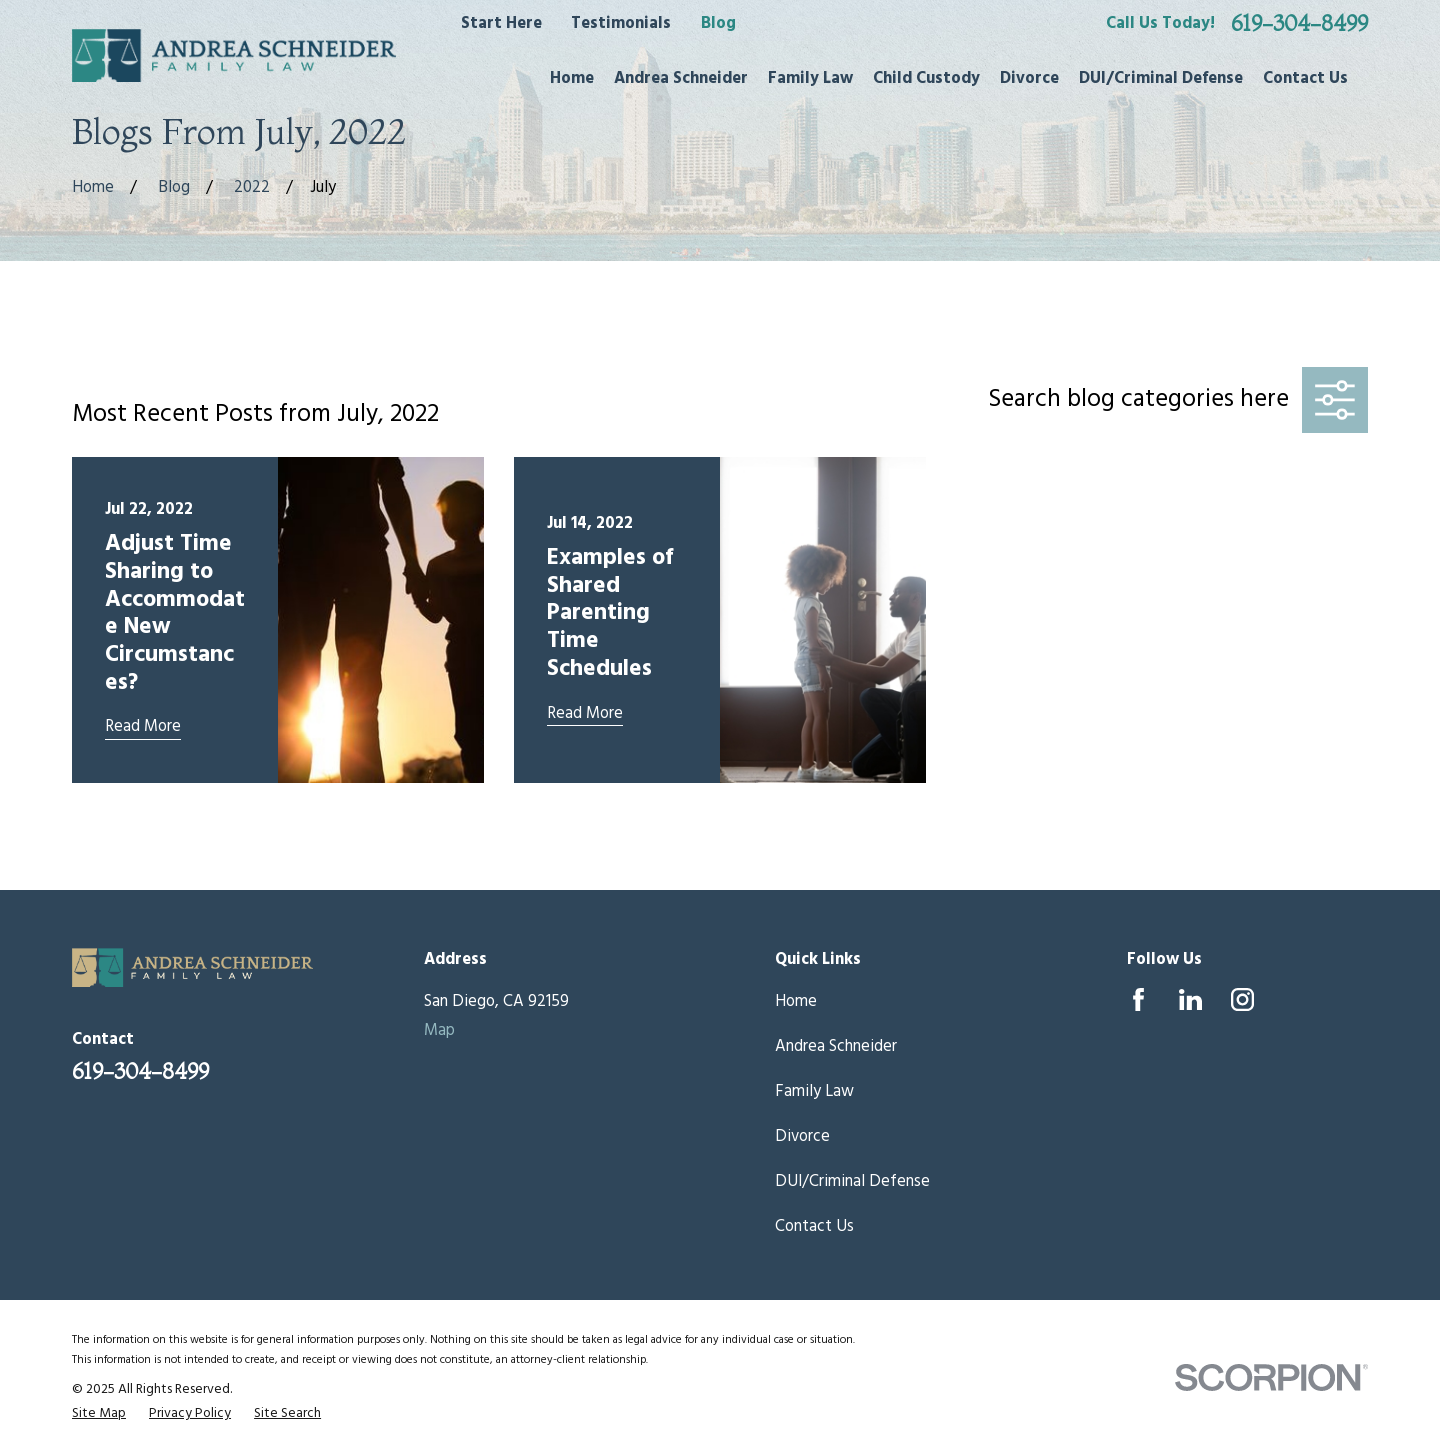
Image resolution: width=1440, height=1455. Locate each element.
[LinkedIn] (1190, 999)
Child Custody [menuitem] (926, 79)
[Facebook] (1138, 999)
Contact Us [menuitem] (1305, 79)
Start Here (501, 24)
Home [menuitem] (572, 79)
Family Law (814, 1092)
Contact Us (814, 1227)
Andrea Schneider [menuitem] (681, 79)
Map (439, 1031)
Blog (718, 24)
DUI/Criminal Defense (852, 1182)
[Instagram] (1242, 999)
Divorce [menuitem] (1029, 79)
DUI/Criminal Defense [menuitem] (1161, 79)
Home (796, 1002)
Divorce (802, 1137)
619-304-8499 (1299, 24)
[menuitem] (99, 1414)
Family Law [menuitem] (810, 79)
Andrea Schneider (836, 1047)
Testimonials (621, 24)
